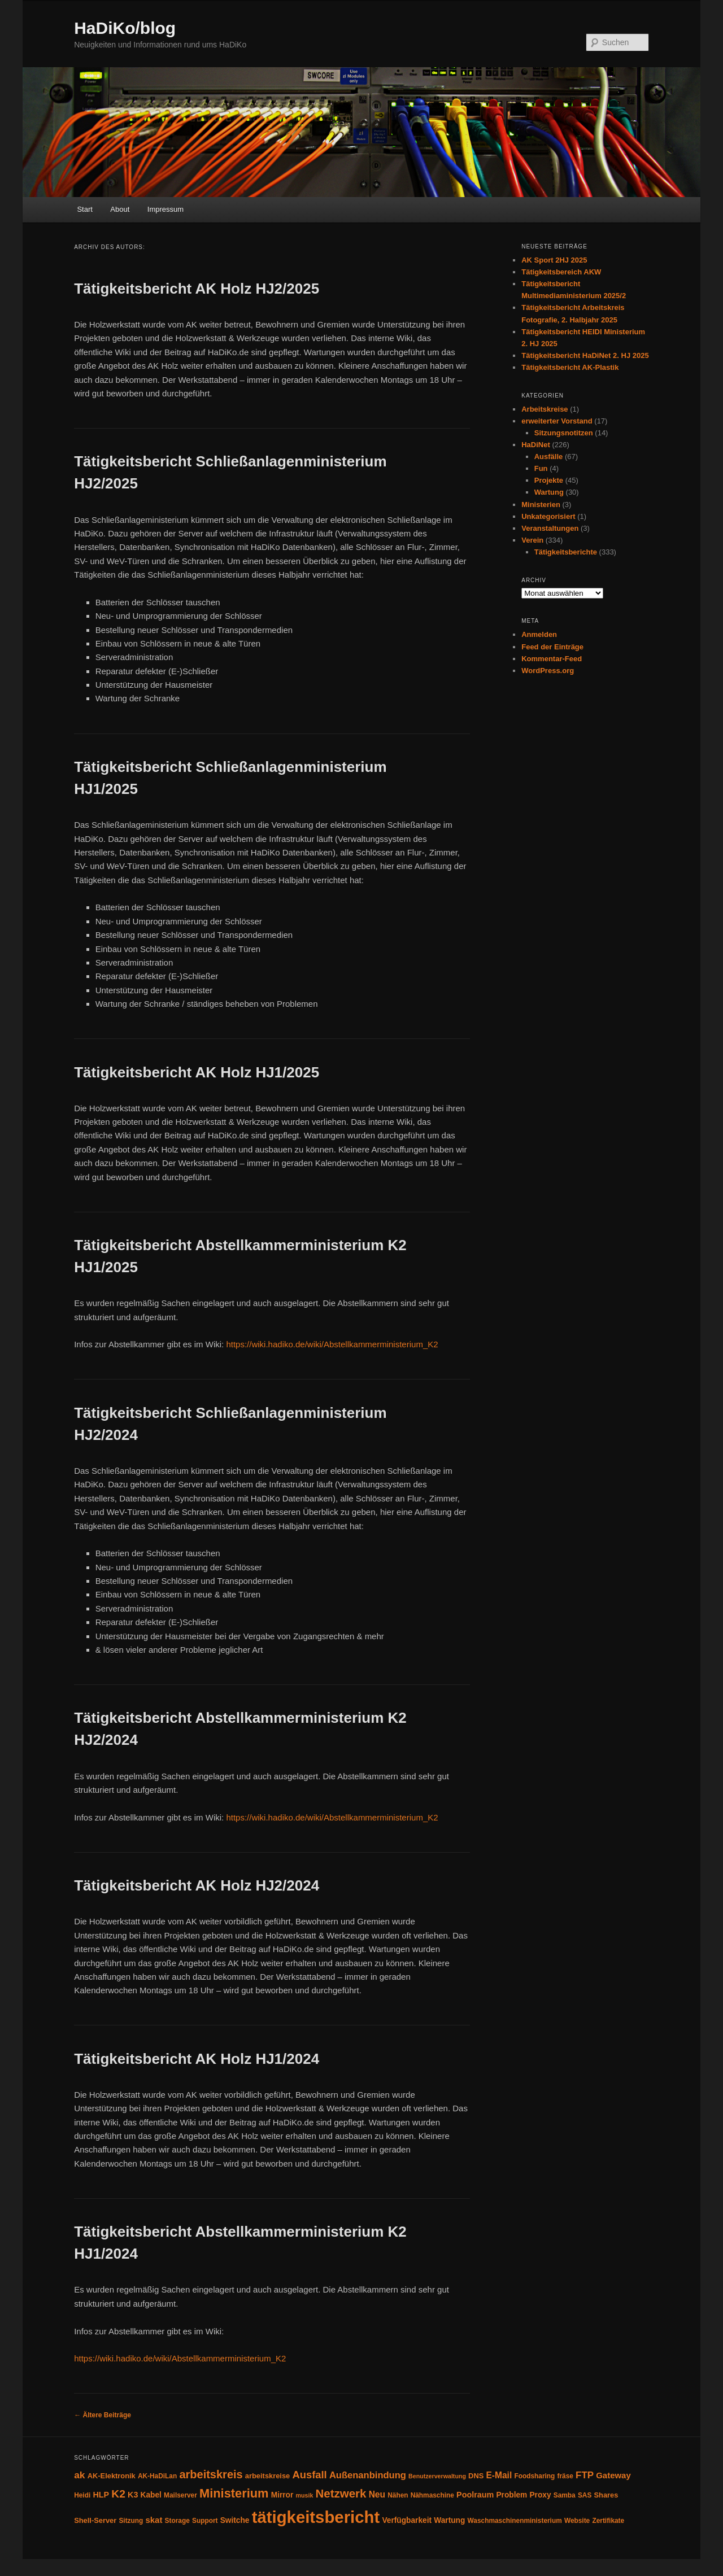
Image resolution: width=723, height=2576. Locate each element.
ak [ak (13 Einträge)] (79, 2475)
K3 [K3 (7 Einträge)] (133, 2494)
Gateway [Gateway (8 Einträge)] (613, 2475)
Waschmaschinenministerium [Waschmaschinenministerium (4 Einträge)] (515, 2521)
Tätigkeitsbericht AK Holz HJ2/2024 (196, 1885)
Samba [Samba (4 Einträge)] (565, 2495)
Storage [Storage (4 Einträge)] (177, 2521)
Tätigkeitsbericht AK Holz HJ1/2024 (196, 2058)
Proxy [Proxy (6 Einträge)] (540, 2495)
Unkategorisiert (548, 516)
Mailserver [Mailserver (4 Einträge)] (180, 2495)
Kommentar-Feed (551, 658)
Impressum (165, 209)
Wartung (549, 492)
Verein (532, 540)
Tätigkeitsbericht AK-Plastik (570, 367)
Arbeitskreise (544, 409)
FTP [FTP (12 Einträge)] (585, 2475)
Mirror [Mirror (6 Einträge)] (282, 2495)
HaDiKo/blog (125, 28)
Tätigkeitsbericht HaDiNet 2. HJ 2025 (584, 355)
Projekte (548, 480)
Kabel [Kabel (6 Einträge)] (151, 2495)
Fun (541, 468)
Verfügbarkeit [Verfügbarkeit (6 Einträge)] (407, 2520)
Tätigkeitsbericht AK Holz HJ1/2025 (196, 1072)
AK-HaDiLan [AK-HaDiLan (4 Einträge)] (157, 2476)
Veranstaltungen (549, 528)
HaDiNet (535, 444)
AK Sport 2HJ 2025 (554, 260)
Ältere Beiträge (102, 2415)
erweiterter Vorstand (556, 421)
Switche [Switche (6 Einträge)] (235, 2520)
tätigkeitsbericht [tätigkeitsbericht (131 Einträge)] (316, 2517)
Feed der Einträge (552, 647)
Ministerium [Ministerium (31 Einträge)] (234, 2493)
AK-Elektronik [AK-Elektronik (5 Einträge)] (112, 2476)
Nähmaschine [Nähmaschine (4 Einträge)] (432, 2495)
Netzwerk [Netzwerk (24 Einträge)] (341, 2493)
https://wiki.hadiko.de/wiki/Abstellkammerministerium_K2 (332, 1344)
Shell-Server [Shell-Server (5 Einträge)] (95, 2520)
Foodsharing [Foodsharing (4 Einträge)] (534, 2476)
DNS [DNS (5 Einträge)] (476, 2476)
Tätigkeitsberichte (565, 552)
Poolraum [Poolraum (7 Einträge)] (475, 2494)
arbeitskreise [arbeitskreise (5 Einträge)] (267, 2476)
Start (84, 209)
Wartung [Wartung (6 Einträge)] (449, 2520)
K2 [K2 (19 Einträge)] (118, 2494)
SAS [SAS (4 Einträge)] (584, 2495)
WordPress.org (547, 670)
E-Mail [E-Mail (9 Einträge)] (499, 2475)
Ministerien (540, 504)
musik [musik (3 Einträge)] (304, 2495)
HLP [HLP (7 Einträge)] (101, 2494)
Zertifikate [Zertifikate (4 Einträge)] (608, 2521)
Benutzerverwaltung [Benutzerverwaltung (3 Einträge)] (437, 2476)
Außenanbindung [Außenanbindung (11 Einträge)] (367, 2475)
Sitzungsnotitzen (563, 433)
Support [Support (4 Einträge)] (205, 2521)
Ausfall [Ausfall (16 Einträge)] (309, 2475)
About (119, 209)
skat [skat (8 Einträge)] (153, 2520)
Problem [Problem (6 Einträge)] (511, 2495)
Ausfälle (548, 456)
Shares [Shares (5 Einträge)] (606, 2495)
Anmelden (539, 634)
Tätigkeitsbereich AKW (561, 272)
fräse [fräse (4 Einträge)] (565, 2476)
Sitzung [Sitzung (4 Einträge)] (131, 2521)
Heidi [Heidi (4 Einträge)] (82, 2495)
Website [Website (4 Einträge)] (577, 2521)
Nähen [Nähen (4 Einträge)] (397, 2495)
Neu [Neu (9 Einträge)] (377, 2494)
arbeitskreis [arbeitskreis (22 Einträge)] (210, 2474)
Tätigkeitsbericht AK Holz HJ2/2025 (196, 288)
